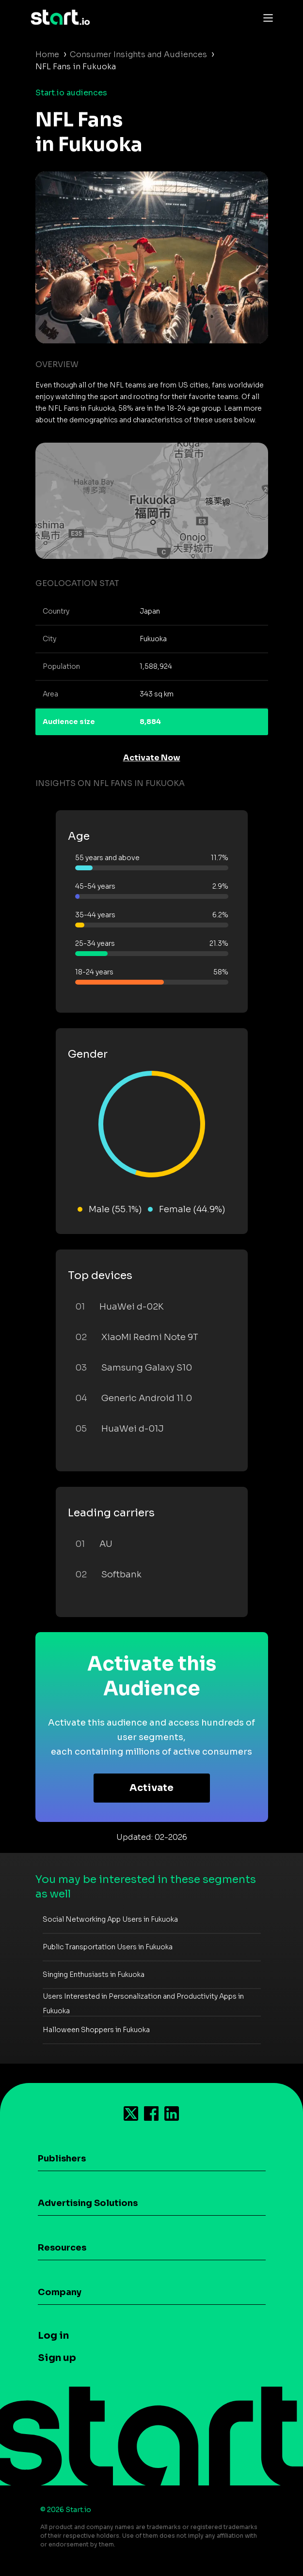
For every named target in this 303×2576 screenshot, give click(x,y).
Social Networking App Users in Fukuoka (110, 1919)
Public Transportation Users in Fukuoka (108, 1947)
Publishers (62, 2158)
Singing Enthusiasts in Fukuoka (93, 1974)
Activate (151, 1788)
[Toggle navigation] (265, 17)
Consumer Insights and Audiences (138, 54)
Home (47, 54)
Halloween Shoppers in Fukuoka (96, 2029)
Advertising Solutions (88, 2203)
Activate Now (151, 758)
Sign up (57, 2358)
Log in (53, 2335)
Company (59, 2292)
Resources (62, 2247)
